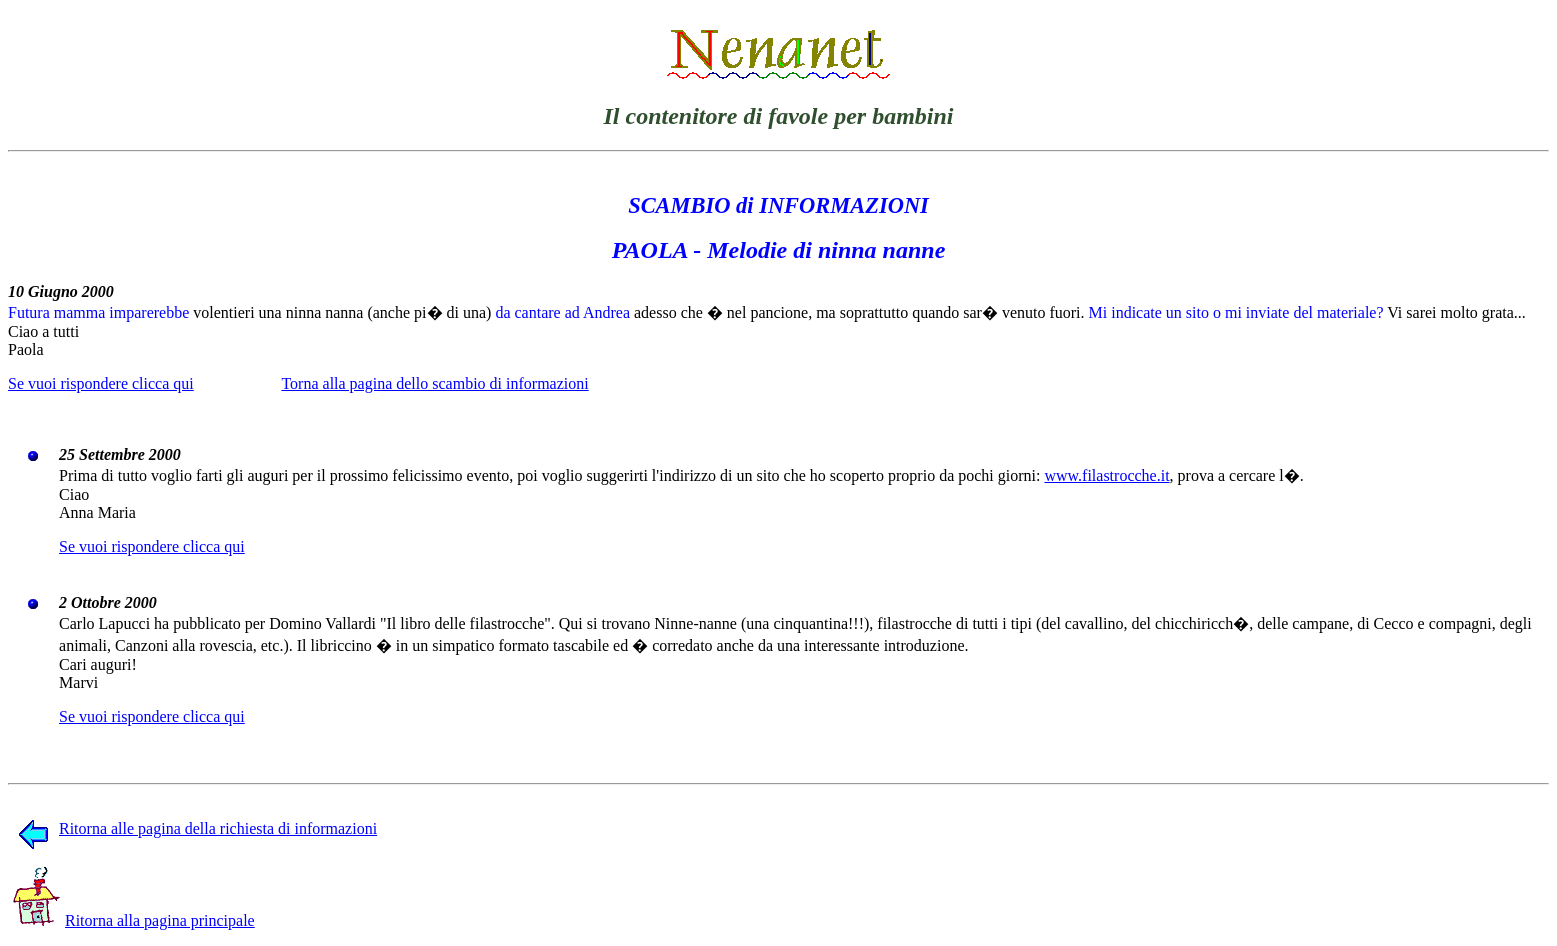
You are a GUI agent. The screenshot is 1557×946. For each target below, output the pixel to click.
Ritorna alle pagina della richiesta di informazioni (197, 828)
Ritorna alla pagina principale (134, 920)
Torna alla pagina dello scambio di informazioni (434, 383)
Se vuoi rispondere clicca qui (101, 383)
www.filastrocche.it (1106, 475)
